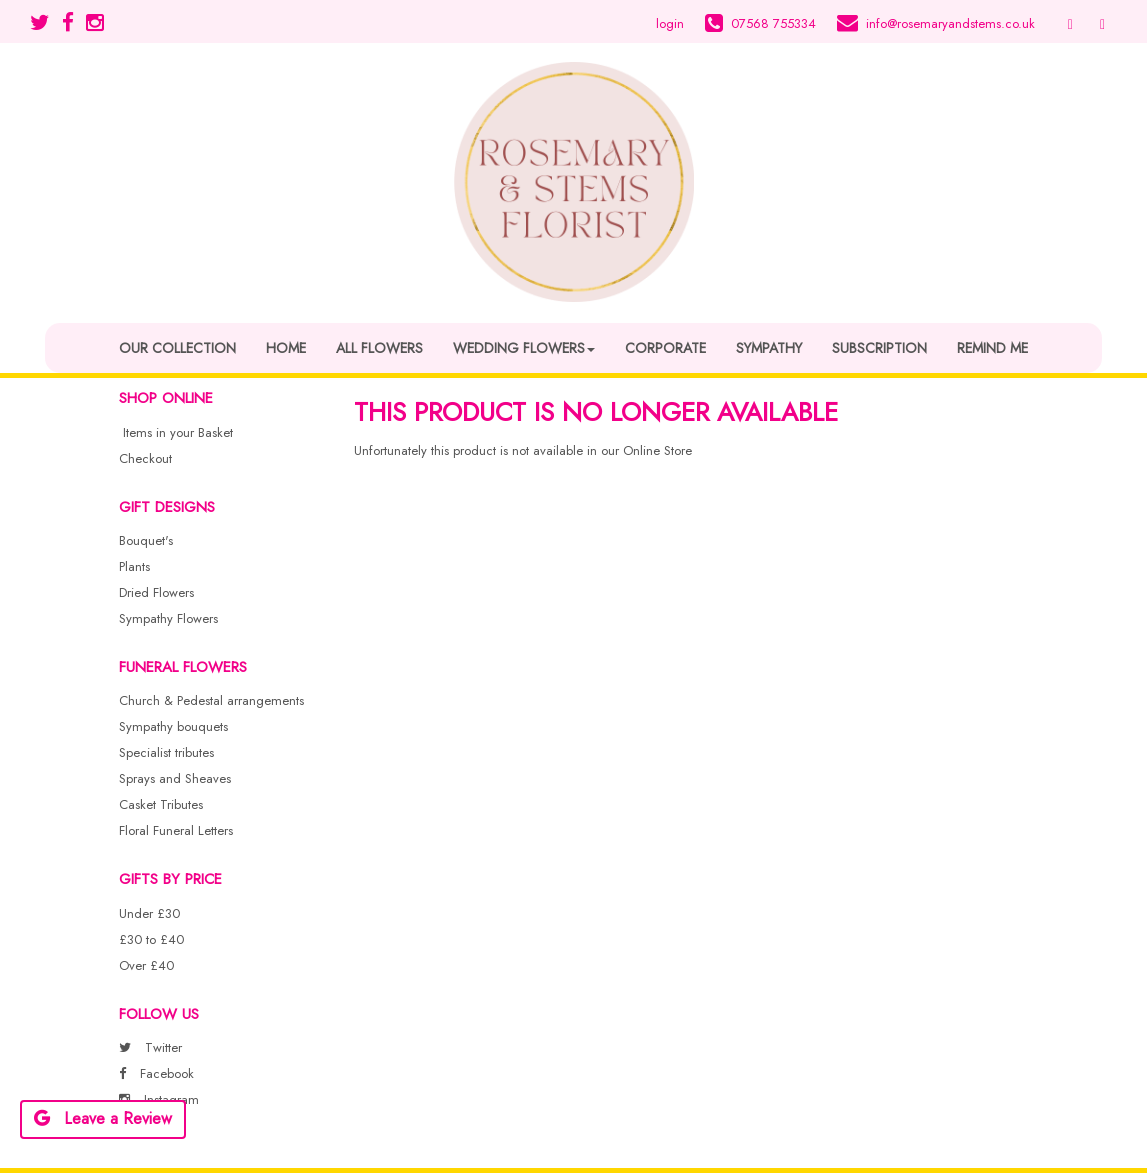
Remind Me (992, 348)
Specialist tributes (166, 752)
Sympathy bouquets (173, 726)
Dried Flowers (156, 592)
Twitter (150, 1047)
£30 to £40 (151, 939)
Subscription (879, 348)
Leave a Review (103, 1118)
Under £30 (149, 913)
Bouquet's (146, 540)
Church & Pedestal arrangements (211, 700)
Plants (134, 566)
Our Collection (177, 348)
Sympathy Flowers (168, 618)
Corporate (665, 348)
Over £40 (146, 965)
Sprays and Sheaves (175, 778)
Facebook (156, 1073)
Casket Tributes (161, 804)
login (670, 23)
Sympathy (769, 348)
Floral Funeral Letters (176, 830)
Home (286, 348)
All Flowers (379, 348)
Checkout (145, 458)
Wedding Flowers (524, 348)
